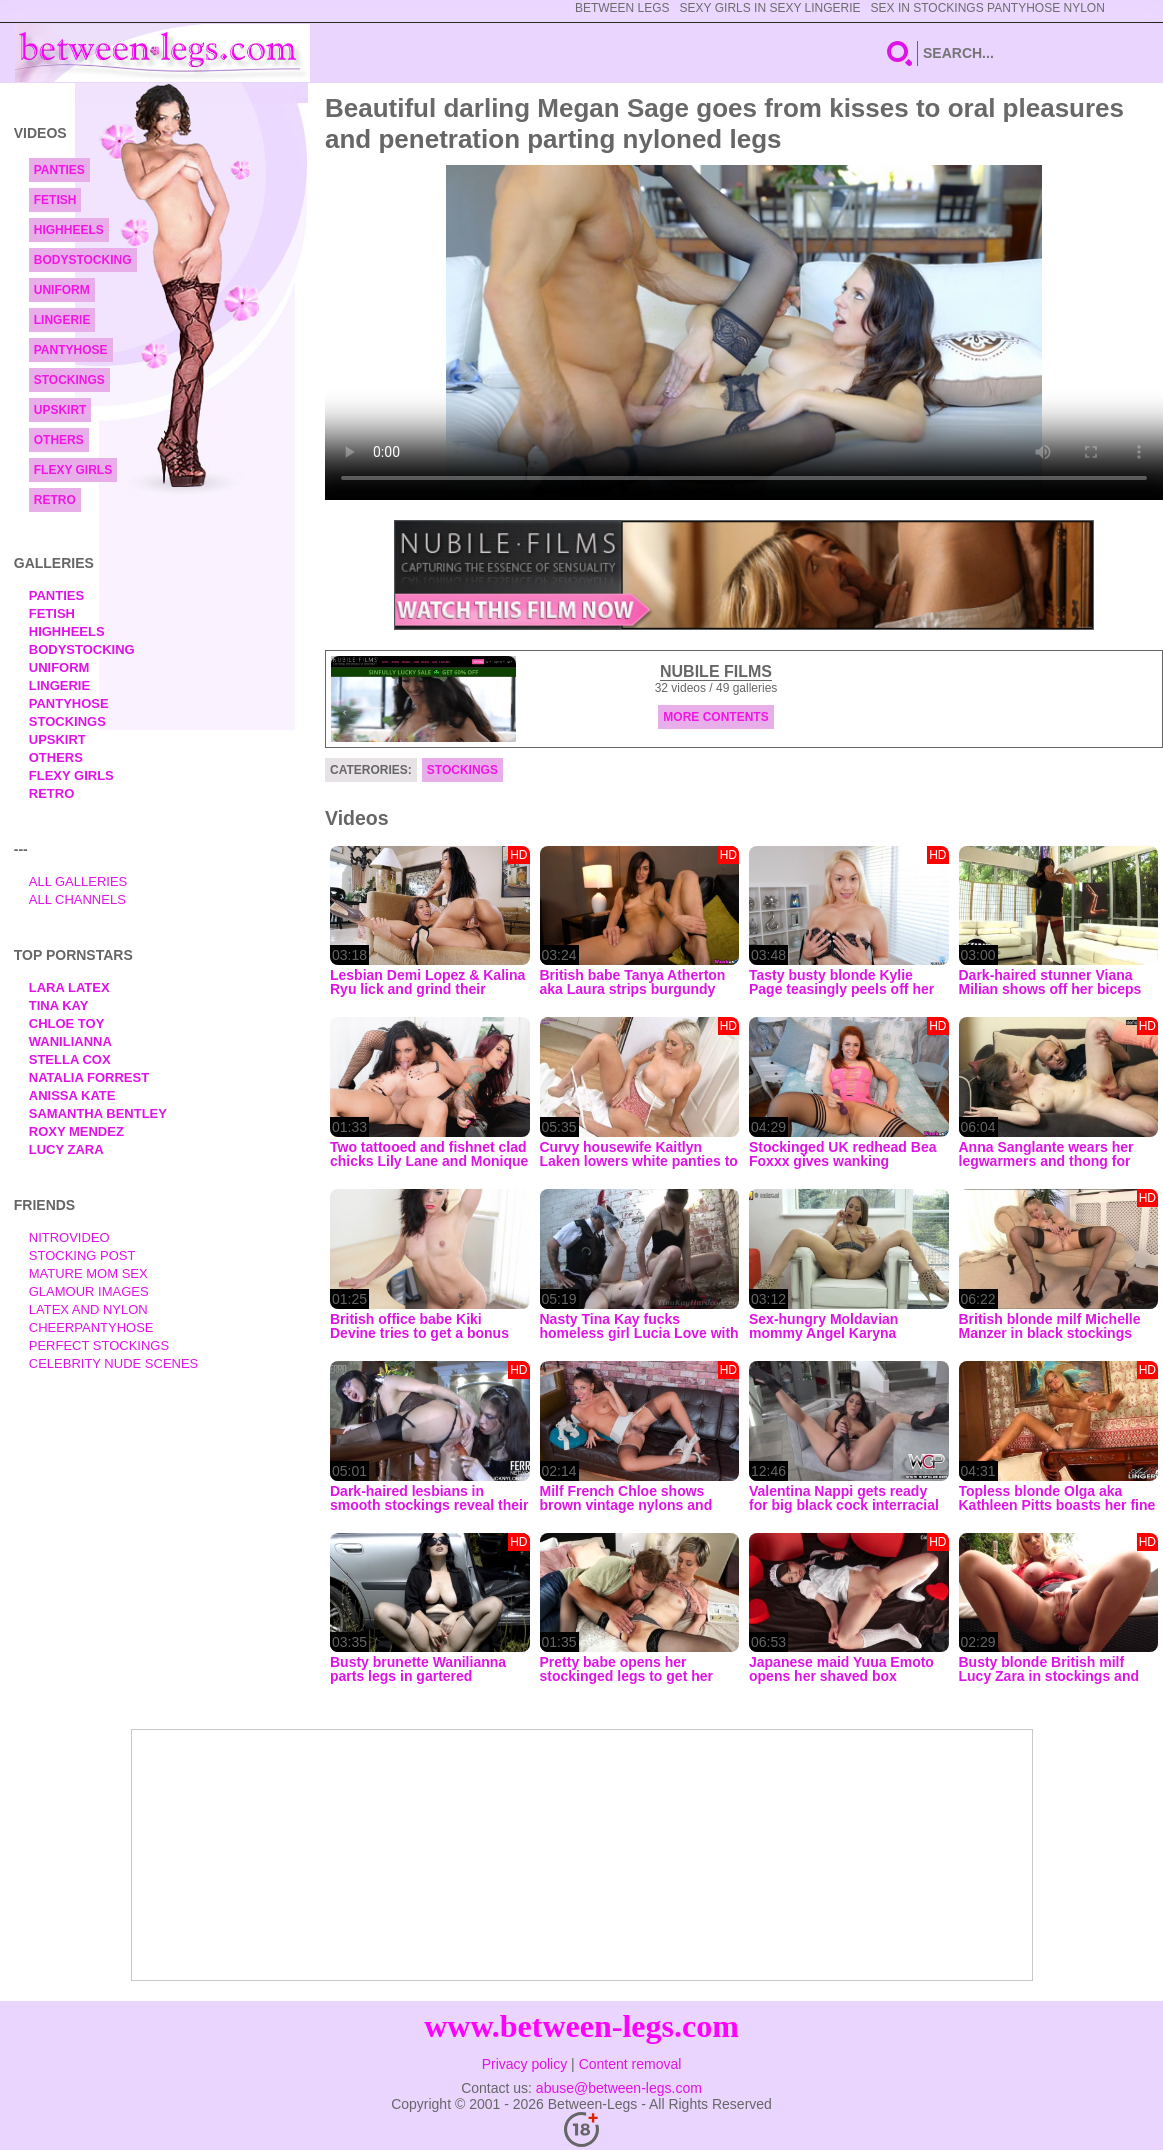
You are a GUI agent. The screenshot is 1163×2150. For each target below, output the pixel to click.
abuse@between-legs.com (619, 2088)
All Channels (77, 899)
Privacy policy (525, 2064)
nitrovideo (69, 1237)
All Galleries (78, 881)
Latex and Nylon (88, 1309)
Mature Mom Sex (88, 1273)
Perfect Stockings (99, 1345)
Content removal (630, 2064)
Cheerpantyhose (91, 1327)
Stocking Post (82, 1255)
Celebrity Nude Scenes (114, 1363)
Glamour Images (89, 1291)
